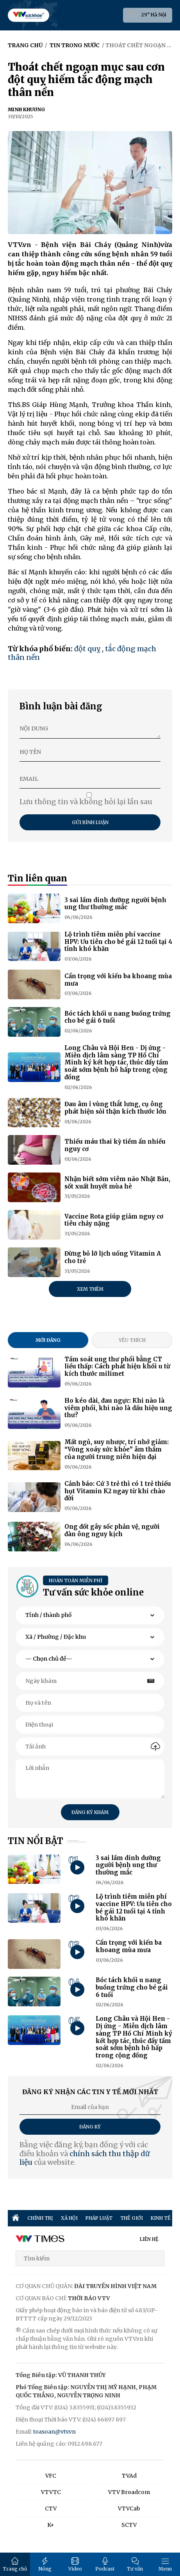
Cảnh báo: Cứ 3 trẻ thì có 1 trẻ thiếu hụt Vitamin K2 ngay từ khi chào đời (117, 1491)
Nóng (45, 2564)
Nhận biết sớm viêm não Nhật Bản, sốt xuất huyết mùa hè (117, 1182)
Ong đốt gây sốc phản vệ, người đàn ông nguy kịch (112, 1530)
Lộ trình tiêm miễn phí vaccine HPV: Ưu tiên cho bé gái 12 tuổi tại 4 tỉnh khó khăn (118, 942)
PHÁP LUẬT (99, 2218)
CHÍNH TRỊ (40, 2218)
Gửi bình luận (90, 822)
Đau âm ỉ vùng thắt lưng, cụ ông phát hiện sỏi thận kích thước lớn (115, 1107)
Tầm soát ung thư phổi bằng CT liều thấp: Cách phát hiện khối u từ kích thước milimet (117, 1367)
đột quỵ (87, 648)
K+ (50, 2524)
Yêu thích (132, 1340)
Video (75, 2564)
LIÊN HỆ (149, 2239)
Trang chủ (15, 2564)
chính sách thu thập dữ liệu (85, 2158)
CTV (51, 2508)
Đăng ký (90, 2127)
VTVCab (129, 2508)
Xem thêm (90, 1289)
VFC (50, 2475)
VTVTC (51, 2492)
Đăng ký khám (90, 1812)
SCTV (129, 2524)
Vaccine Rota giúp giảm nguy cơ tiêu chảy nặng (113, 1220)
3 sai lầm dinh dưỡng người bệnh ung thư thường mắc (115, 903)
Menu (165, 2564)
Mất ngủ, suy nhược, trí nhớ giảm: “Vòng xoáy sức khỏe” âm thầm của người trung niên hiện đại (116, 1449)
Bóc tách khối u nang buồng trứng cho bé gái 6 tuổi (117, 1017)
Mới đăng (48, 1340)
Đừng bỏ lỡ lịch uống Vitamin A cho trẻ (112, 1257)
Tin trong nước (75, 45)
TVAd (129, 2475)
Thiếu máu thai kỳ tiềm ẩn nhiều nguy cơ (115, 1145)
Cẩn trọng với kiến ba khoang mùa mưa (118, 979)
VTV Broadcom (129, 2492)
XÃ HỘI (69, 2218)
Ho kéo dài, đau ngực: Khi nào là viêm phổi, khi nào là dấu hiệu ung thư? (118, 1408)
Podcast (104, 2564)
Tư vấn (135, 2564)
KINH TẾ (161, 2218)
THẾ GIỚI (131, 2218)
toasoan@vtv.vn (54, 2431)
